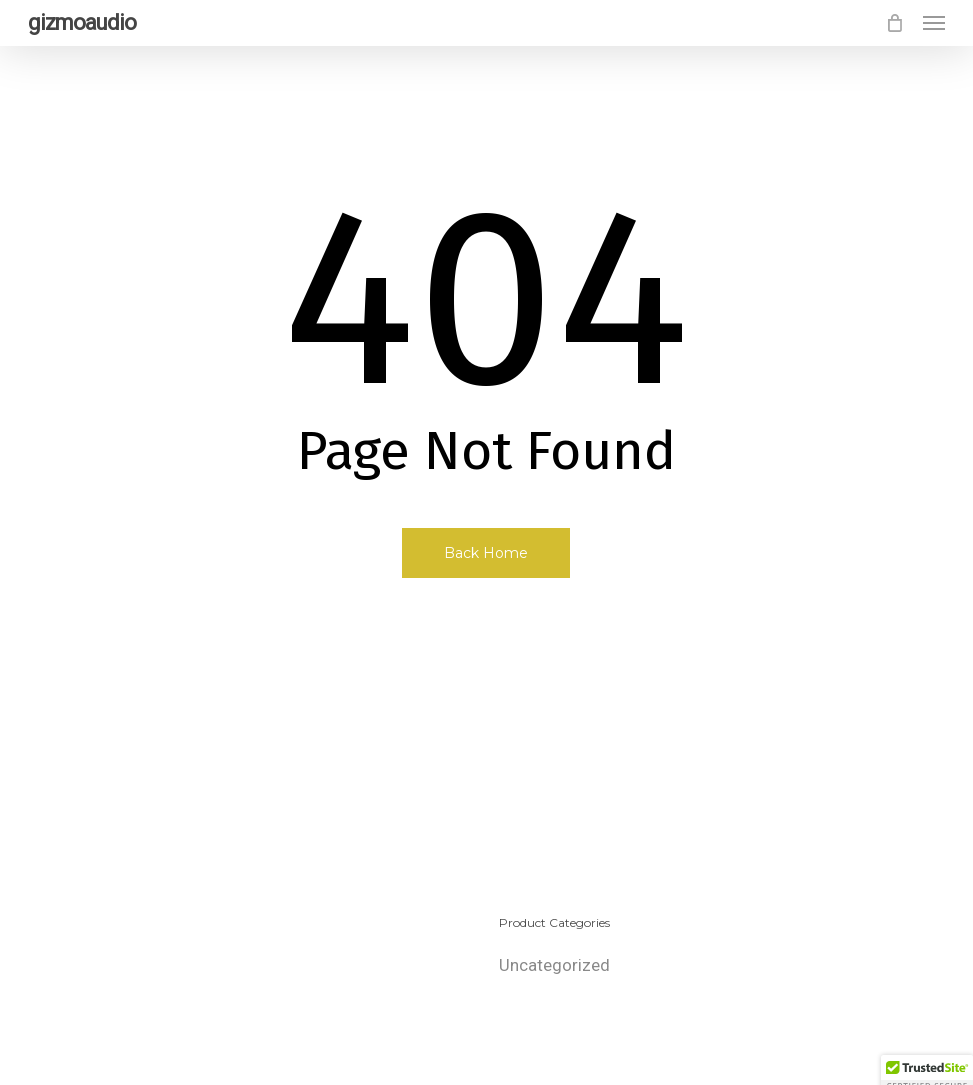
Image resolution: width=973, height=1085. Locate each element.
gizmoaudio (82, 23)
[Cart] (894, 23)
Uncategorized (554, 965)
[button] (934, 23)
